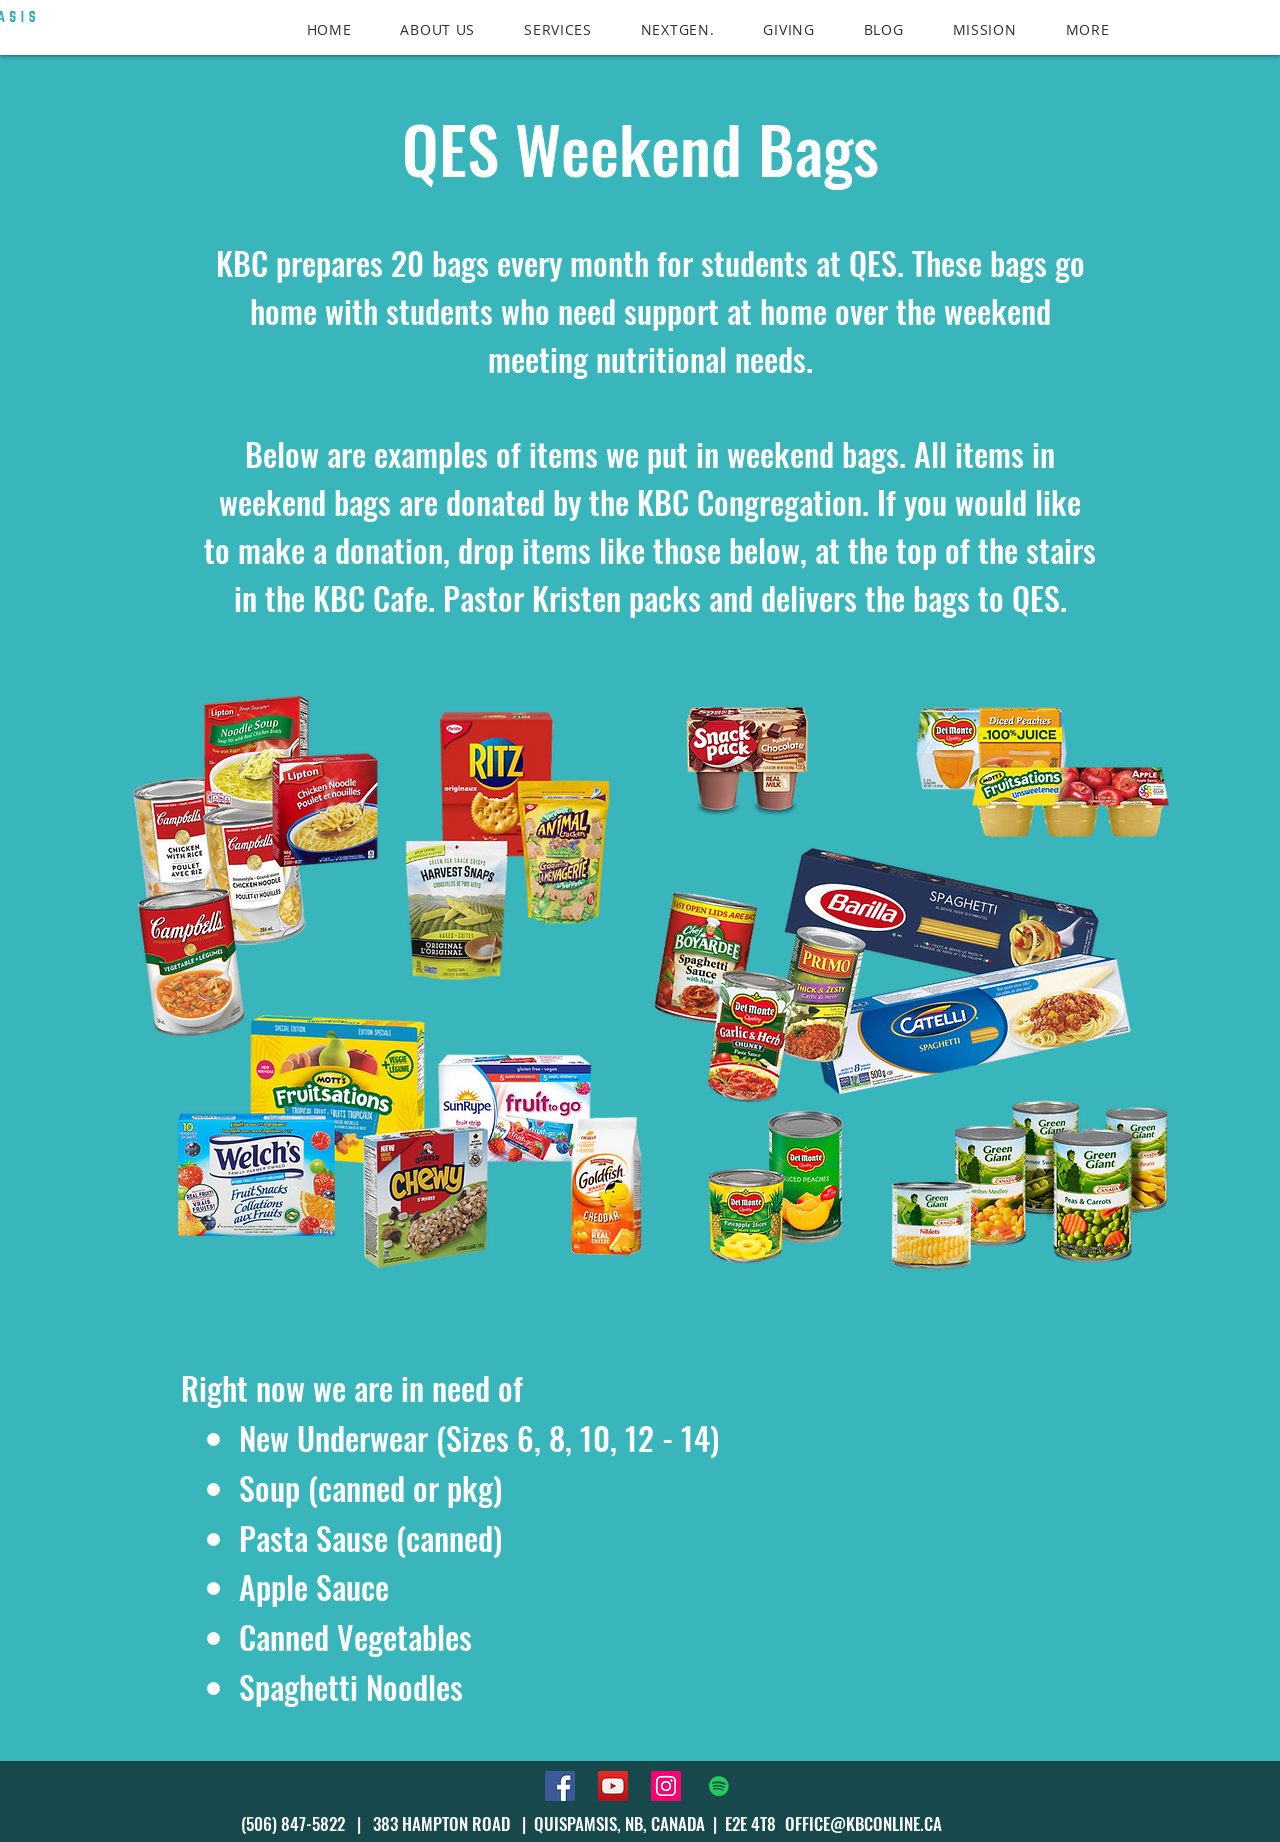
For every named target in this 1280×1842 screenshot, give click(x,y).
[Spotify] (719, 1786)
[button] (1087, 29)
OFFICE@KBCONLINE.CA (863, 1823)
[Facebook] (560, 1786)
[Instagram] (666, 1786)
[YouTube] (613, 1786)
